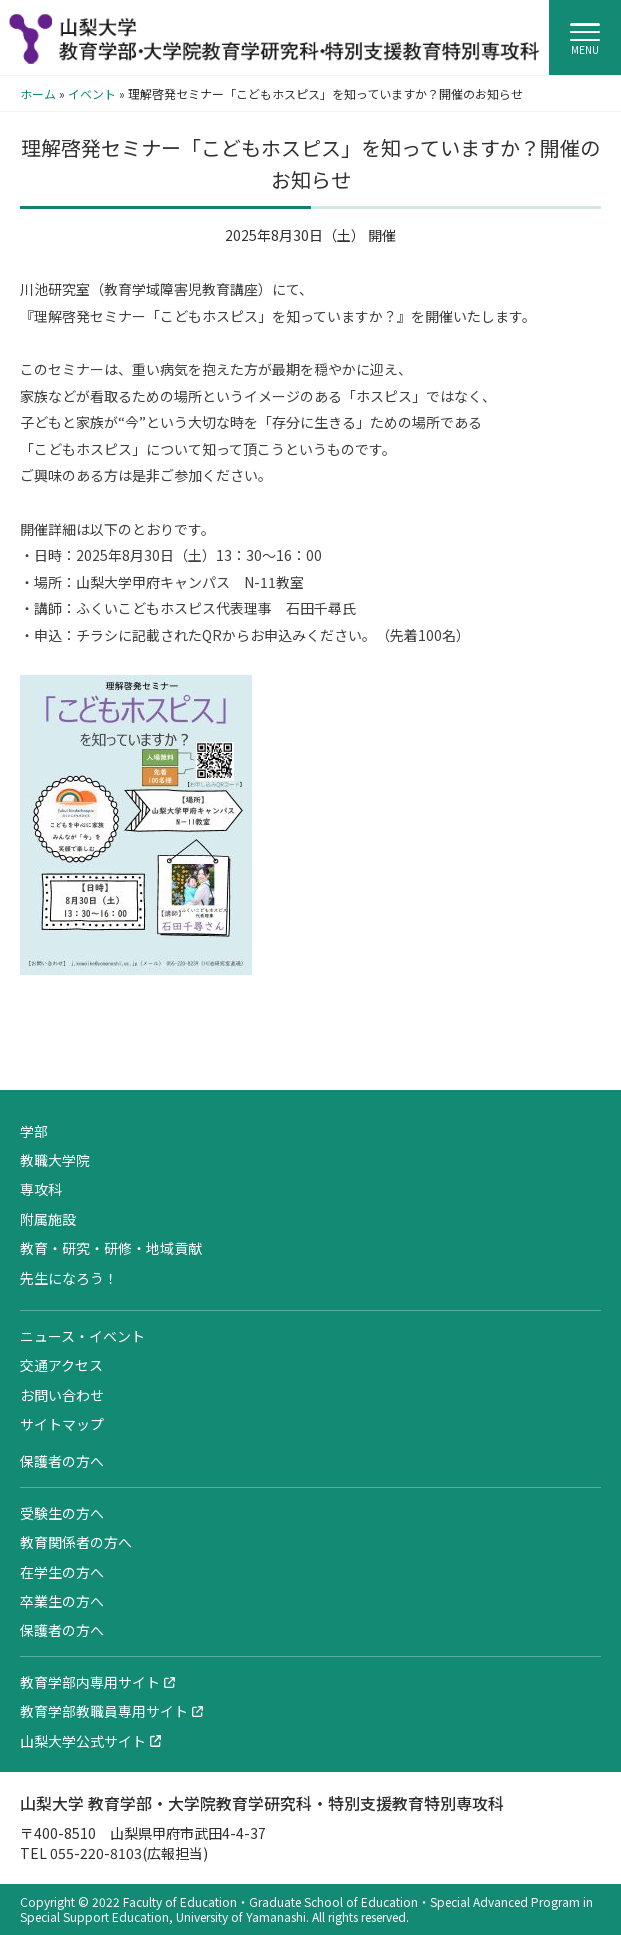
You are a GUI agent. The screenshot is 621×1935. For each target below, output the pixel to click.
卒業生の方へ (62, 1601)
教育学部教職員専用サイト (104, 1711)
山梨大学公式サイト (83, 1741)
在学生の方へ (62, 1572)
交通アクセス (61, 1365)
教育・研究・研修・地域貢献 (111, 1248)
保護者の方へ (62, 1461)
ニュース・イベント (82, 1336)
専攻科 (41, 1189)
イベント (92, 93)
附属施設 (48, 1219)
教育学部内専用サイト (90, 1682)
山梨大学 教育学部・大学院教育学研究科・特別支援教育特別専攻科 (262, 1803)
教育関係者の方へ (76, 1542)
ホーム (38, 93)
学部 (34, 1131)
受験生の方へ (62, 1513)
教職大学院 (55, 1160)
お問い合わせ (62, 1395)
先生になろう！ (69, 1278)
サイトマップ (62, 1424)
